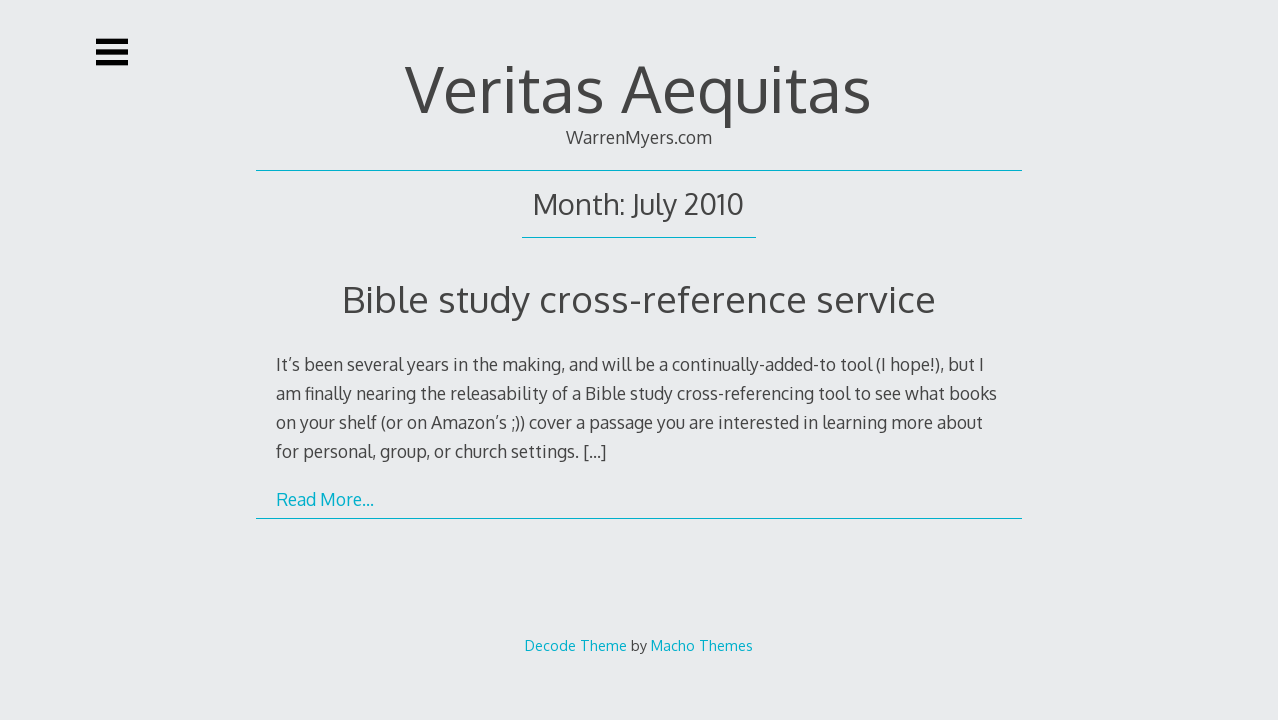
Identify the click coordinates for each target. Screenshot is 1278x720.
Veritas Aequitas (638, 87)
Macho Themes (702, 645)
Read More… (325, 499)
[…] (594, 451)
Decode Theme (576, 645)
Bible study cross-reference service (639, 298)
